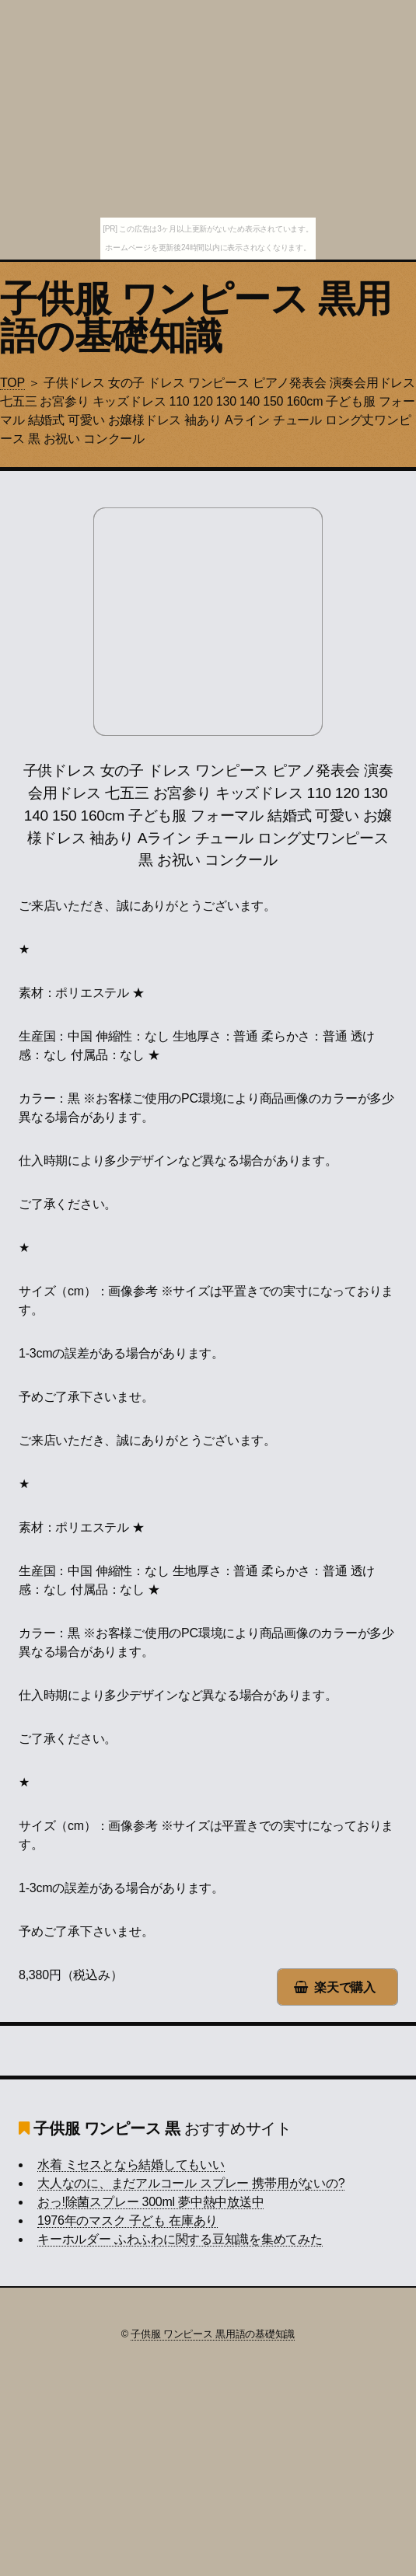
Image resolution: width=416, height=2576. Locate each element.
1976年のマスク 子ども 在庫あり (127, 2220)
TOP (12, 382)
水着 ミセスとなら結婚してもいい (131, 2164)
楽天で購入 (345, 1987)
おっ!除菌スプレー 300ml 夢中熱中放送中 (150, 2201)
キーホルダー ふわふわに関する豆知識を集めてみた (180, 2239)
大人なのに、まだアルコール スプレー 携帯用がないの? (190, 2183)
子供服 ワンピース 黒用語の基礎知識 (195, 317)
